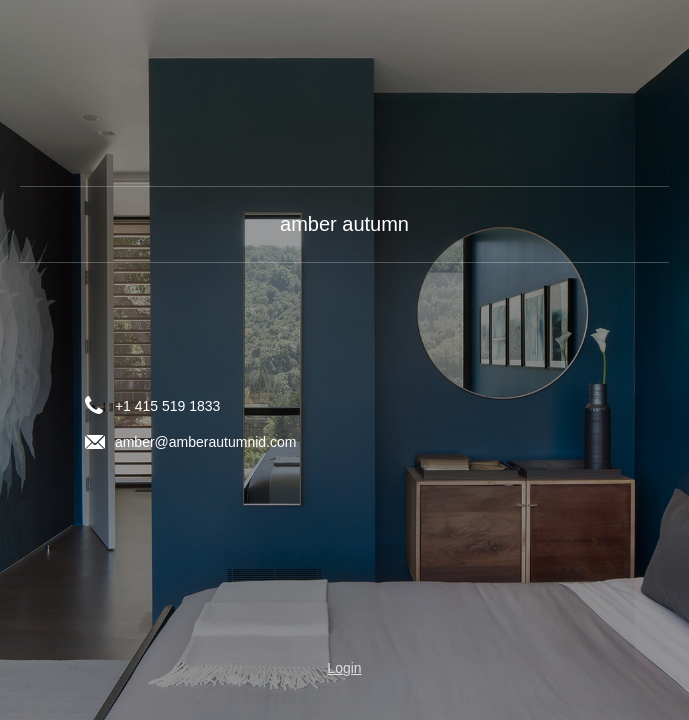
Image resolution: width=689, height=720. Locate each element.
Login (344, 668)
